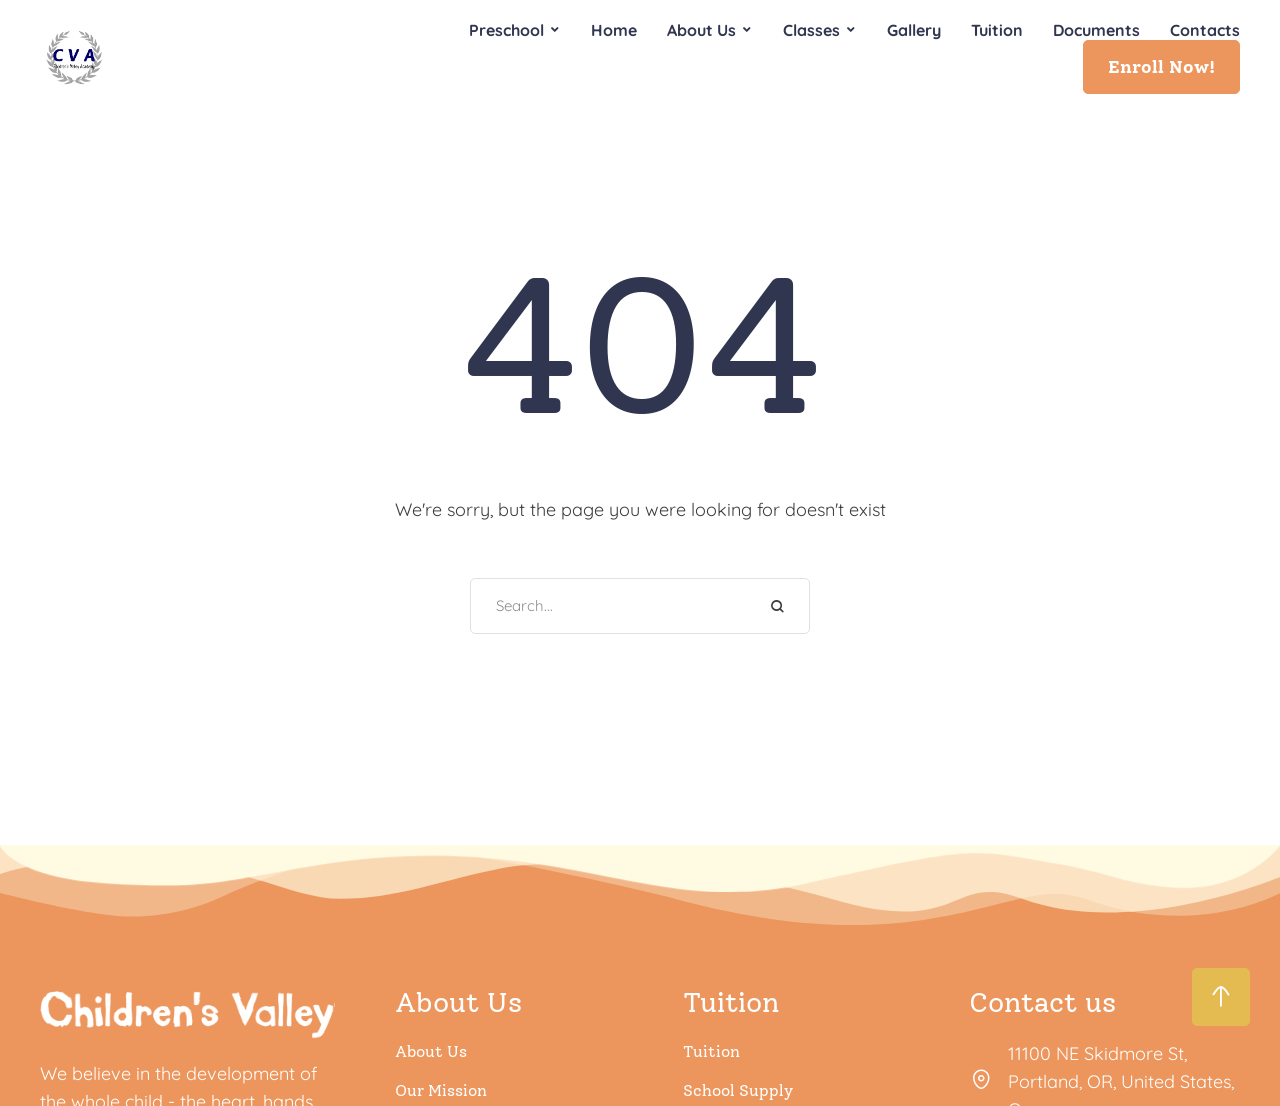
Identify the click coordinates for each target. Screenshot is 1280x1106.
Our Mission (441, 1090)
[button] (1161, 67)
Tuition (711, 1051)
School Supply (738, 1090)
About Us (431, 1051)
